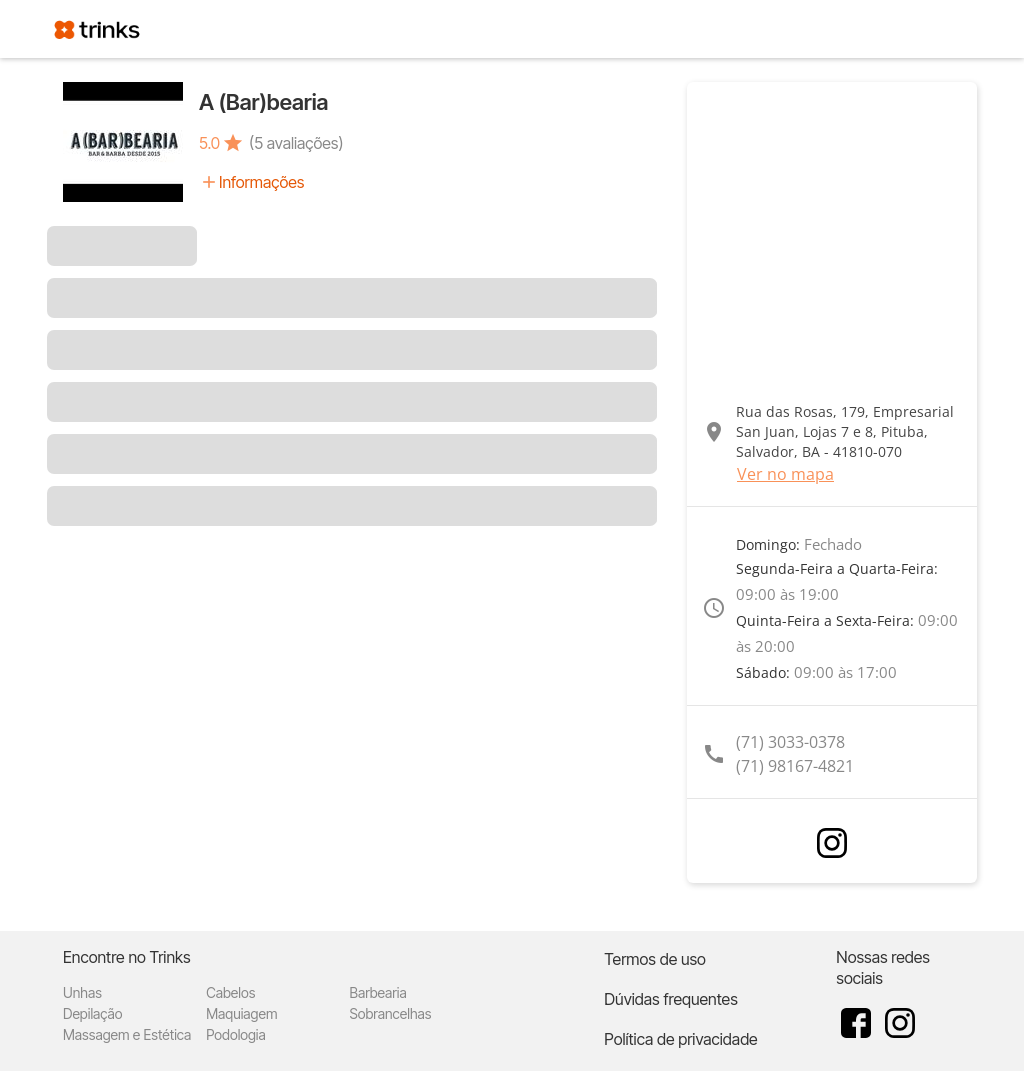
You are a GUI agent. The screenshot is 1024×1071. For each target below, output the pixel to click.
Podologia (236, 1034)
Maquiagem (241, 1013)
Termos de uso (655, 959)
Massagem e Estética (127, 1034)
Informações (261, 182)
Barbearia (377, 992)
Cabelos (230, 992)
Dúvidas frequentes (670, 999)
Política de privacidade (680, 1039)
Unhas (82, 992)
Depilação (92, 1013)
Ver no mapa (785, 474)
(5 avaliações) (296, 143)
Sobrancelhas (390, 1013)
